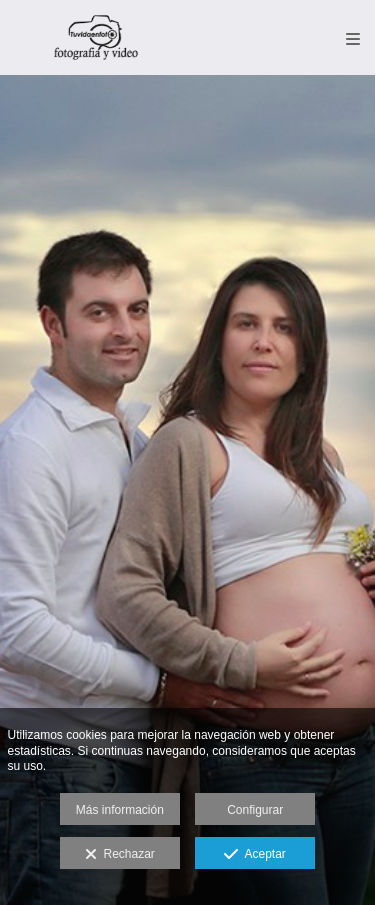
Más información (120, 810)
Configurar (255, 810)
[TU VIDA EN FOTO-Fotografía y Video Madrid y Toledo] (96, 37)
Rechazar (120, 855)
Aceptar (254, 855)
